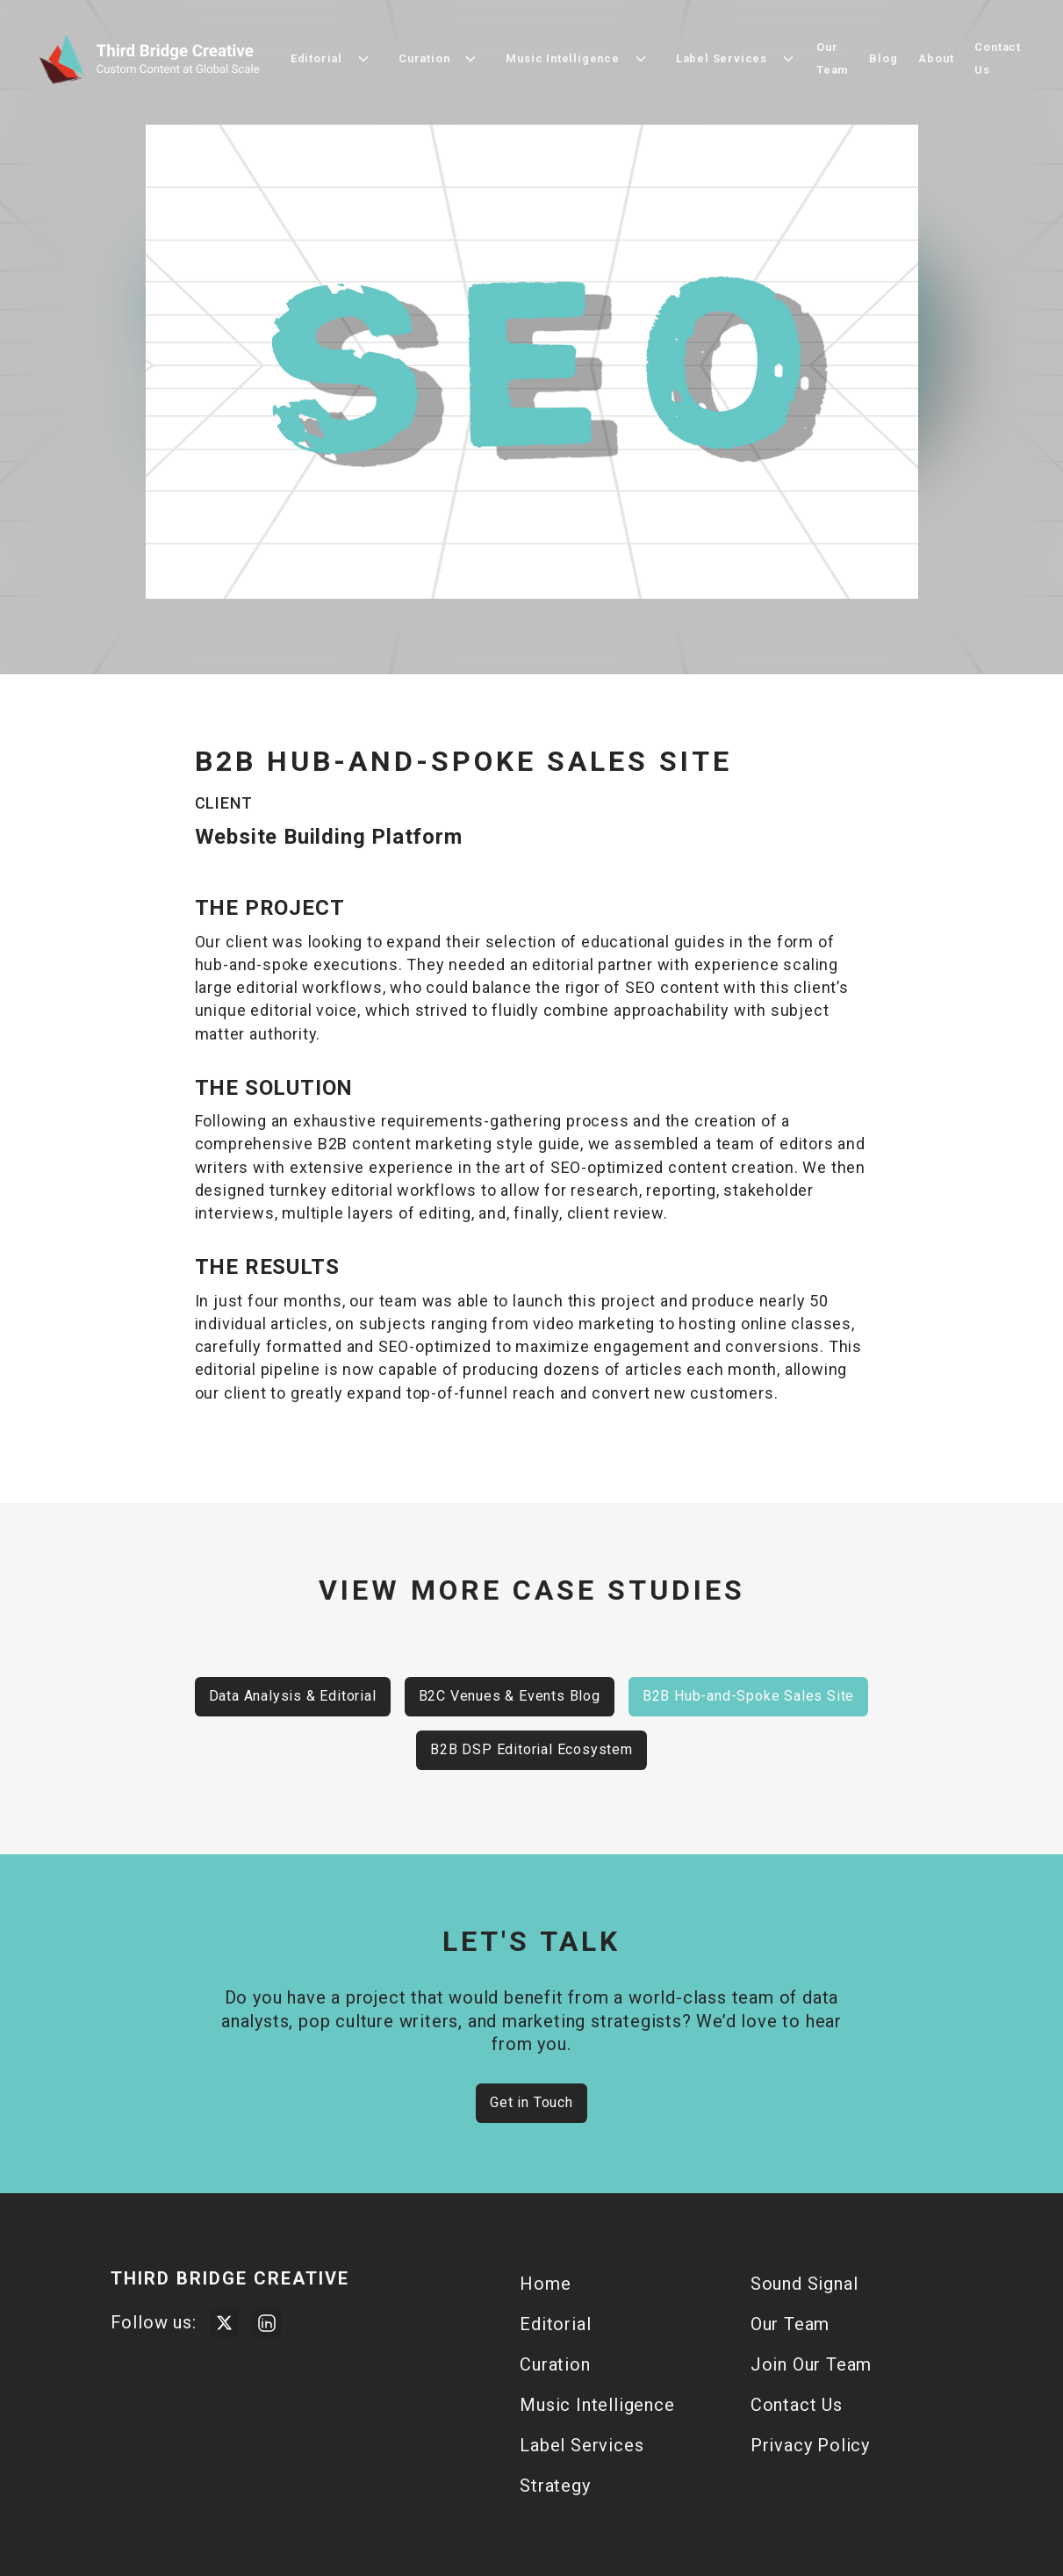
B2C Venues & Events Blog (509, 1695)
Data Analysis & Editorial (293, 1695)
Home (545, 2283)
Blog (883, 58)
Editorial (555, 2324)
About (935, 58)
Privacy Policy (810, 2445)
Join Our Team (811, 2364)
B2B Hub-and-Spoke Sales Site (748, 1695)
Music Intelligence (597, 2404)
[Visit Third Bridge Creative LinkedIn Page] (267, 2323)
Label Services (581, 2445)
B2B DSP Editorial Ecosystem (531, 1749)
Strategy (555, 2485)
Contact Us (997, 58)
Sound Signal (804, 2283)
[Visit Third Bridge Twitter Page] (225, 2323)
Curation (555, 2364)
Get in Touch (531, 2102)
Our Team (832, 58)
